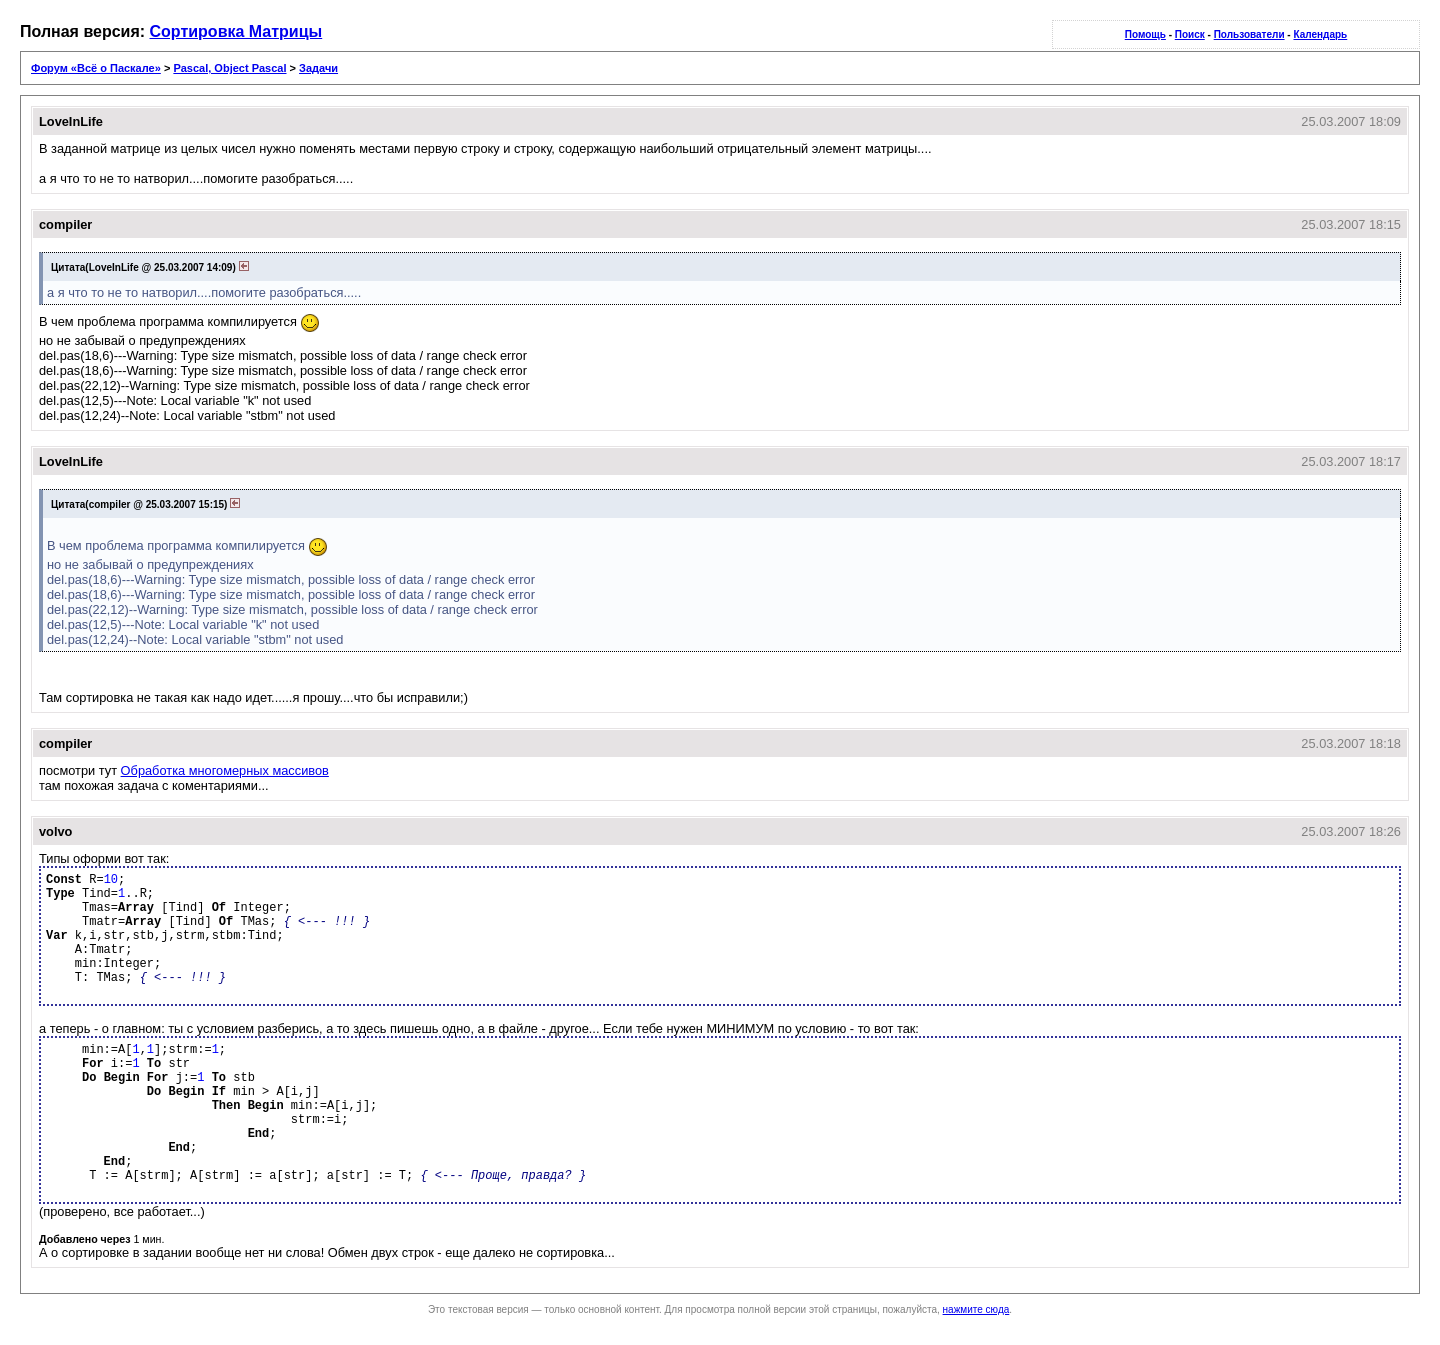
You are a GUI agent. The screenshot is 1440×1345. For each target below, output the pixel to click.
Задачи (318, 68)
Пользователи (1249, 34)
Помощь (1145, 34)
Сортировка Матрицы (236, 31)
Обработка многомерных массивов (225, 770)
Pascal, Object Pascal (229, 68)
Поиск (1190, 34)
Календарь (1320, 34)
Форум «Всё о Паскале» (96, 68)
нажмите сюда (976, 1309)
